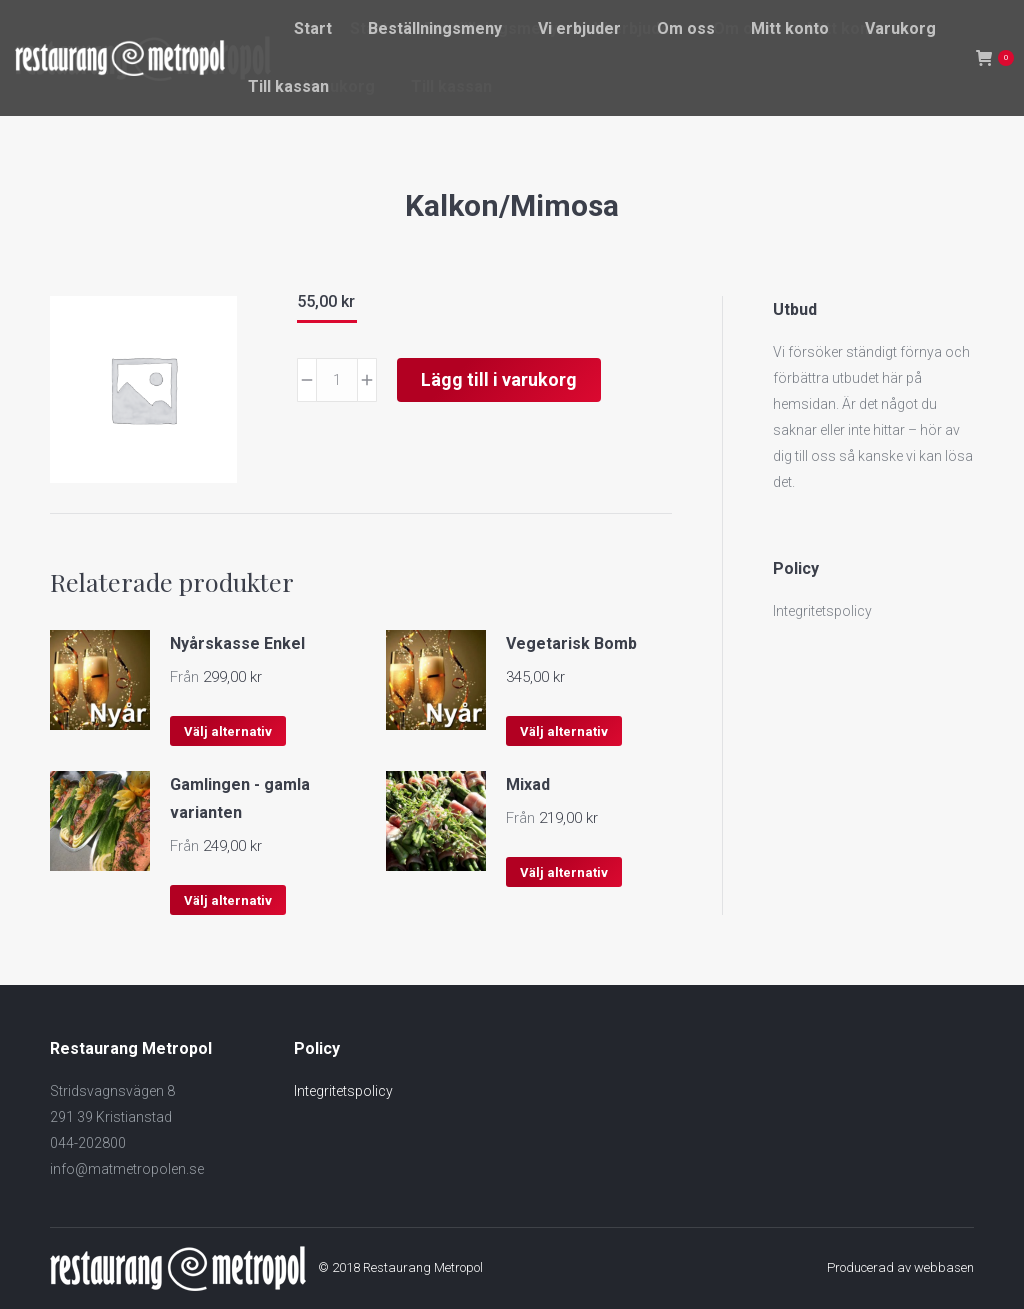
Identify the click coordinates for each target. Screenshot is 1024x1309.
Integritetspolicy (822, 611)
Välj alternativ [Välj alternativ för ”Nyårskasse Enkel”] (228, 731)
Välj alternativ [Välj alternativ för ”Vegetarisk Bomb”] (564, 731)
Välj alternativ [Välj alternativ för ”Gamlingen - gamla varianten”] (228, 900)
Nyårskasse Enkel (237, 643)
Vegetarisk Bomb (571, 643)
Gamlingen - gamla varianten (240, 798)
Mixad (528, 784)
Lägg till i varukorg (499, 379)
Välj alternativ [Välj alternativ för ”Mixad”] (564, 872)
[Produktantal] (337, 380)
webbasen (944, 1267)
